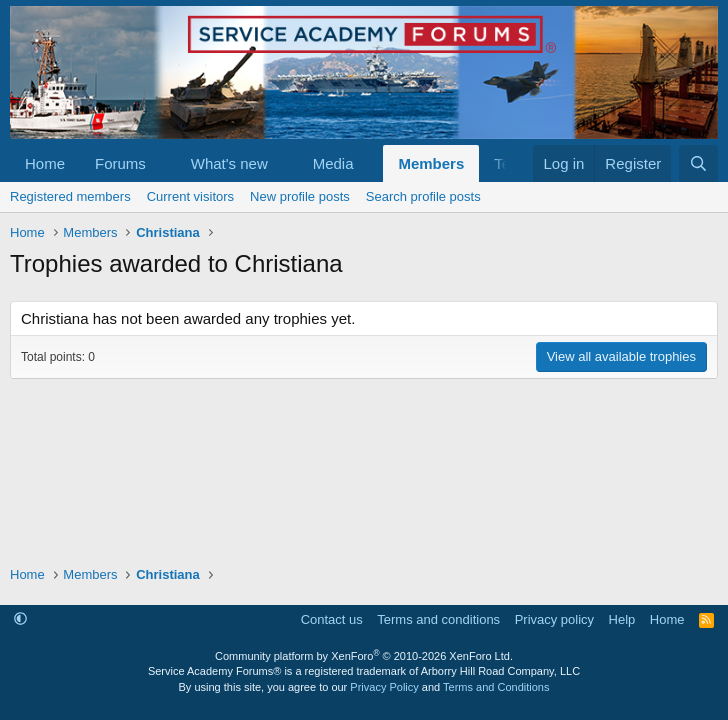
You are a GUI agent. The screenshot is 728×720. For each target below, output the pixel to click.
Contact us (332, 619)
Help (622, 619)
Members (431, 163)
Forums (120, 163)
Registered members (70, 196)
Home (45, 163)
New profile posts (300, 196)
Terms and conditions (438, 619)
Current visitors (190, 196)
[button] (162, 163)
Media (333, 163)
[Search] (698, 163)
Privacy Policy (384, 687)
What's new (229, 163)
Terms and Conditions (496, 687)
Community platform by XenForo (364, 656)
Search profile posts (423, 196)
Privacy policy (554, 619)
